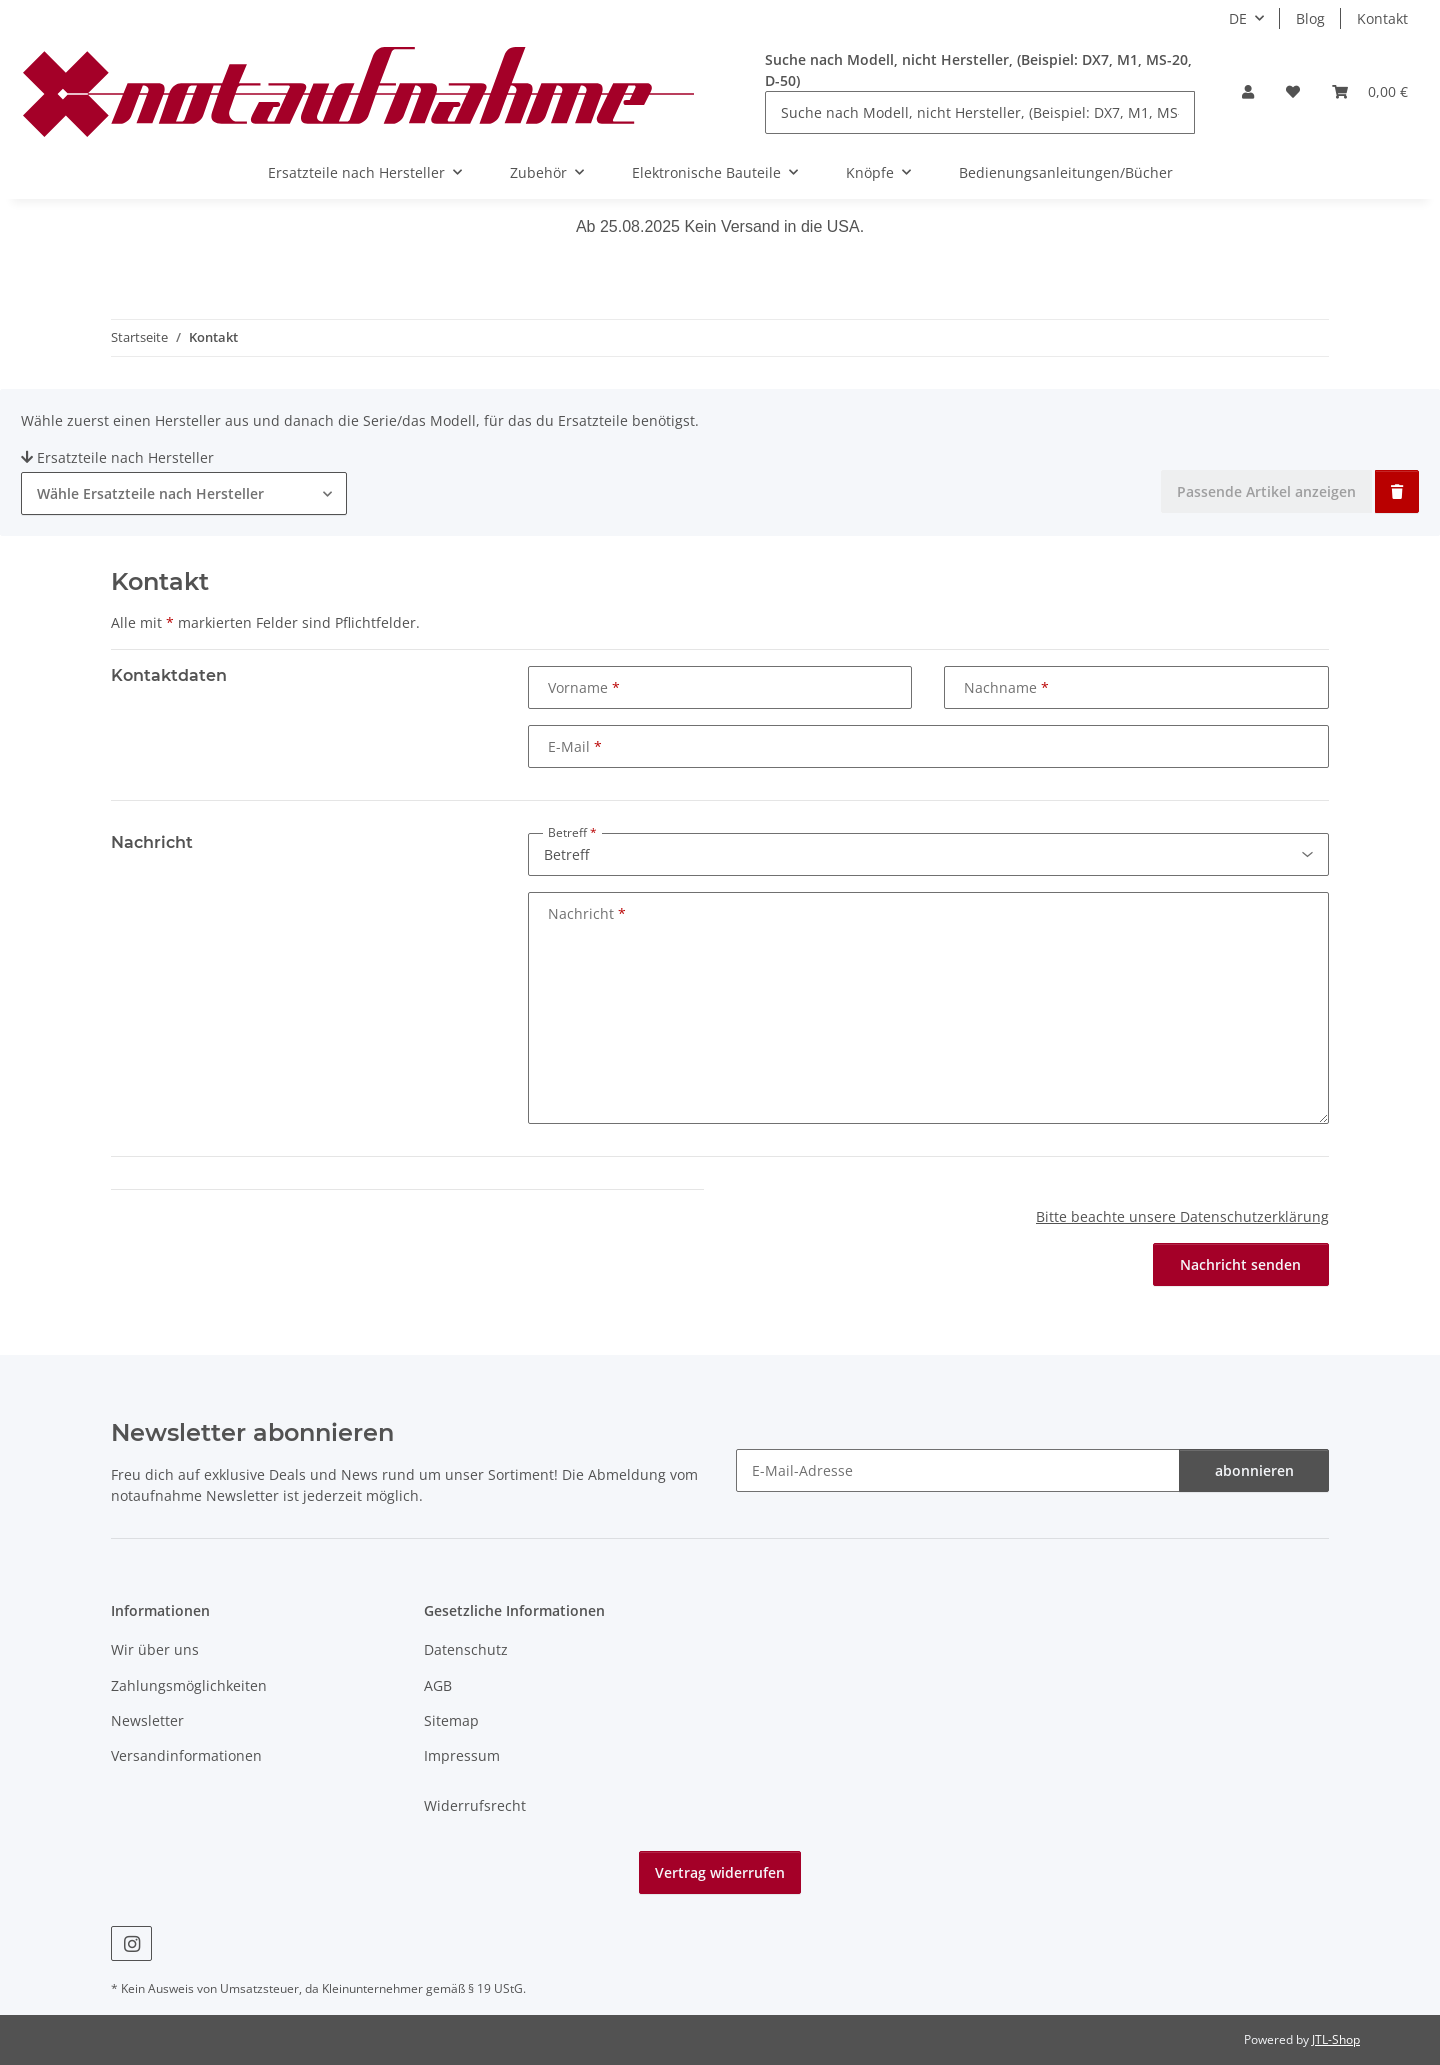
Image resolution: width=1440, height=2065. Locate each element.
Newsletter (147, 1720)
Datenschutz (466, 1649)
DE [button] (1238, 18)
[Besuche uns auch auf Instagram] (131, 1943)
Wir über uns (155, 1649)
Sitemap (451, 1720)
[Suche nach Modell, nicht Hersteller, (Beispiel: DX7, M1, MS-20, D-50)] (980, 112)
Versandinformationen (186, 1755)
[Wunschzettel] (1293, 91)
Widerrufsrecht (475, 1805)
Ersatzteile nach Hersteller (117, 457)
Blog (1310, 18)
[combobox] (184, 493)
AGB (438, 1685)
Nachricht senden (1240, 1264)
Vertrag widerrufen (720, 1872)
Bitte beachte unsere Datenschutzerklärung (1182, 1216)
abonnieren (1254, 1470)
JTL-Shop (1336, 2039)
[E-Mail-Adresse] (958, 1470)
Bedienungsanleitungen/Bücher (1066, 172)
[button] (1248, 91)
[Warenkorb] (1370, 91)
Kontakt (1382, 18)
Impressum (462, 1755)
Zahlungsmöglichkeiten (189, 1685)
